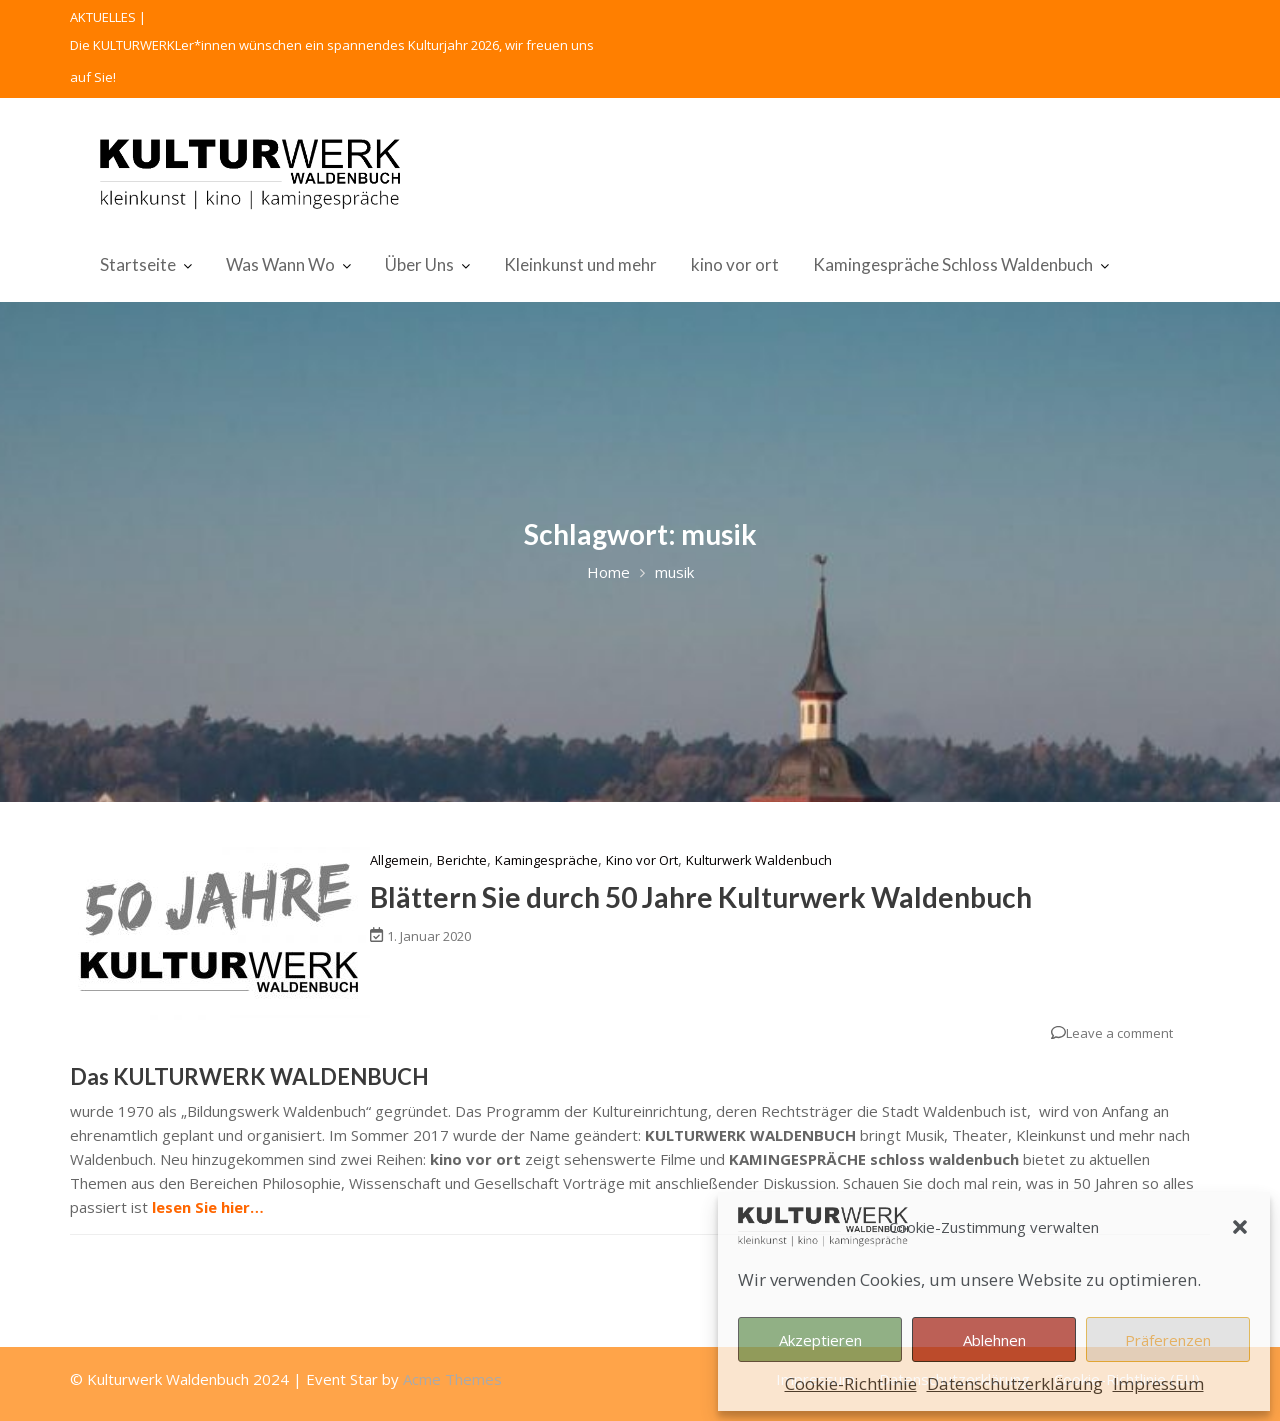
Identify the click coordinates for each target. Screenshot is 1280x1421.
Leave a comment (1119, 1033)
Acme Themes (452, 1379)
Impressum (1158, 1383)
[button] (1240, 1227)
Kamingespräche (546, 860)
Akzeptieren (820, 1340)
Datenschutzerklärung (1015, 1383)
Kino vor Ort (642, 860)
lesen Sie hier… (208, 1207)
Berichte (462, 860)
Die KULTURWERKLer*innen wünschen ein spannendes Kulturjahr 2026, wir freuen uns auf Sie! (332, 61)
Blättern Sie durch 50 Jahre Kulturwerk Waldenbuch (701, 897)
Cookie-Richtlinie (851, 1383)
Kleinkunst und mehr (580, 264)
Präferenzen (1168, 1340)
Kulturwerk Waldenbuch (759, 860)
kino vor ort (735, 264)
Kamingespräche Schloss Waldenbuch (953, 264)
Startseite (138, 264)
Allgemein (399, 860)
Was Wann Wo (280, 264)
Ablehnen (994, 1340)
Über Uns (419, 264)
